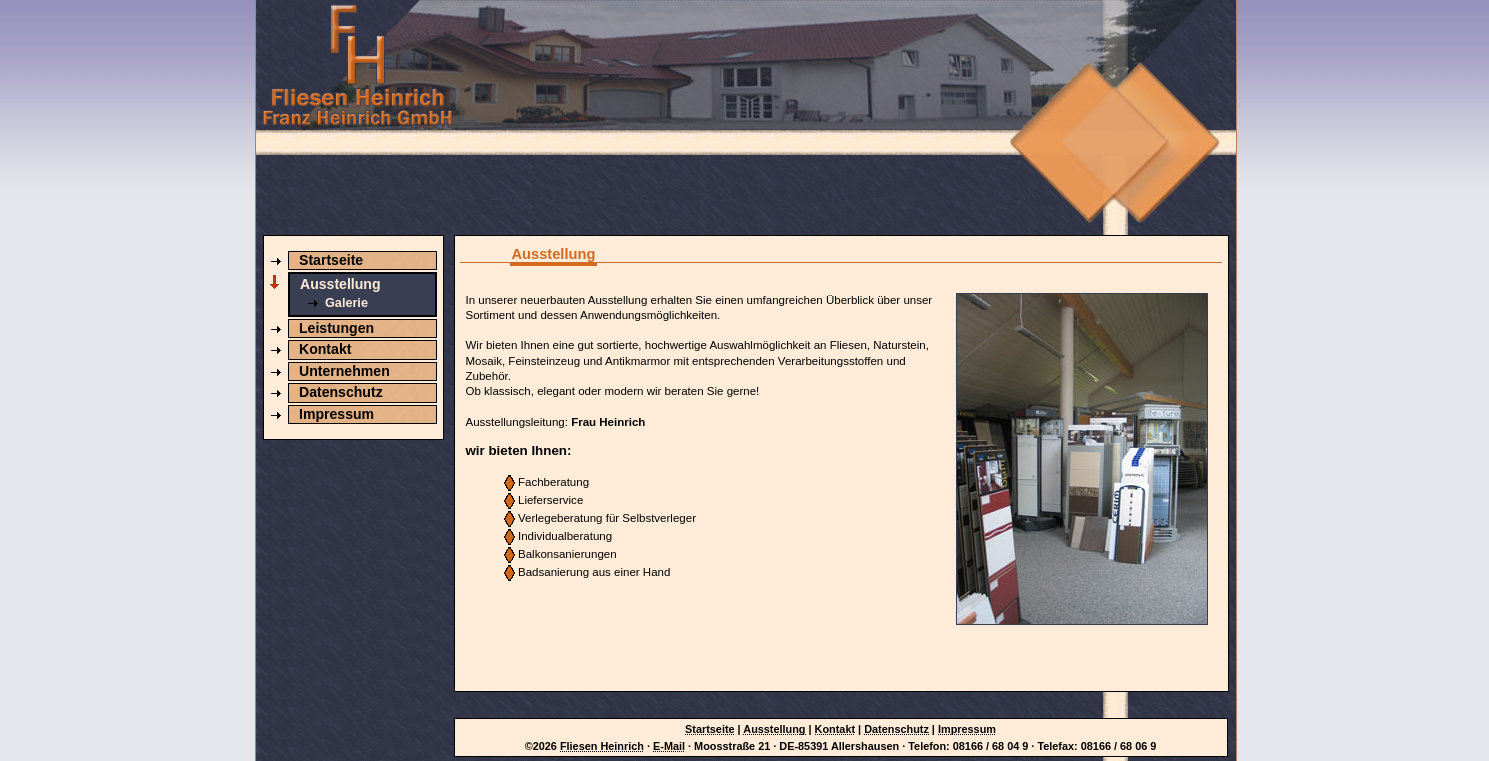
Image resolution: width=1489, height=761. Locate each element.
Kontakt (325, 349)
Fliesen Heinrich (602, 746)
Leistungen (336, 328)
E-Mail (669, 746)
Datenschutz (341, 392)
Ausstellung (340, 284)
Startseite (331, 260)
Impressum (336, 414)
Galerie (346, 303)
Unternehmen (344, 371)
